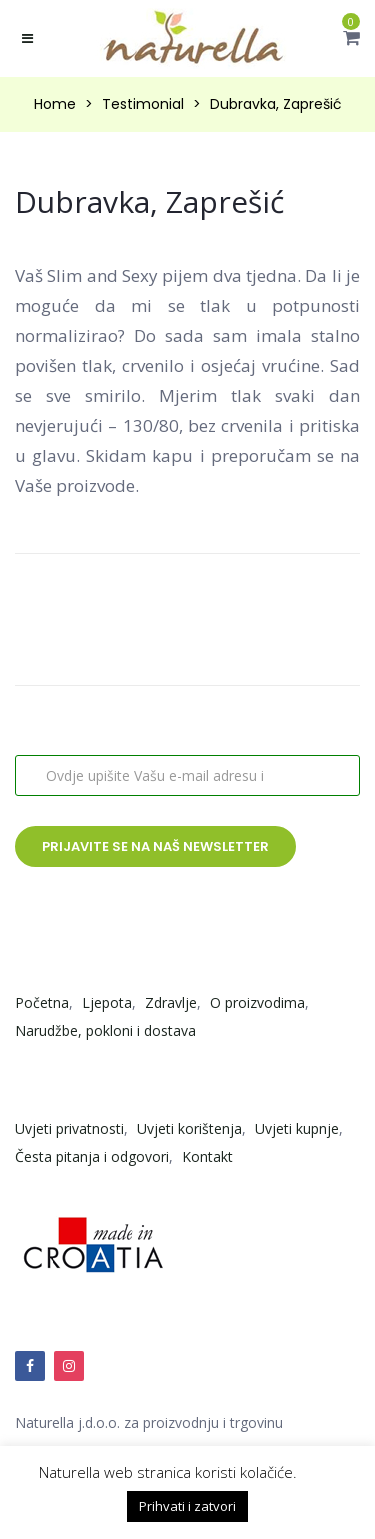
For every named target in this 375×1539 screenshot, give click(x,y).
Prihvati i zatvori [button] (187, 1506)
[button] (351, 37)
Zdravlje (171, 1002)
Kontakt (207, 1156)
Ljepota (107, 1002)
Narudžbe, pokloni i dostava (105, 1030)
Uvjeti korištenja (189, 1128)
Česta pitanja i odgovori (92, 1156)
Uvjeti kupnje (297, 1128)
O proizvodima (257, 1002)
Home (55, 104)
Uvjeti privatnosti (69, 1128)
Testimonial (143, 104)
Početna (42, 1002)
